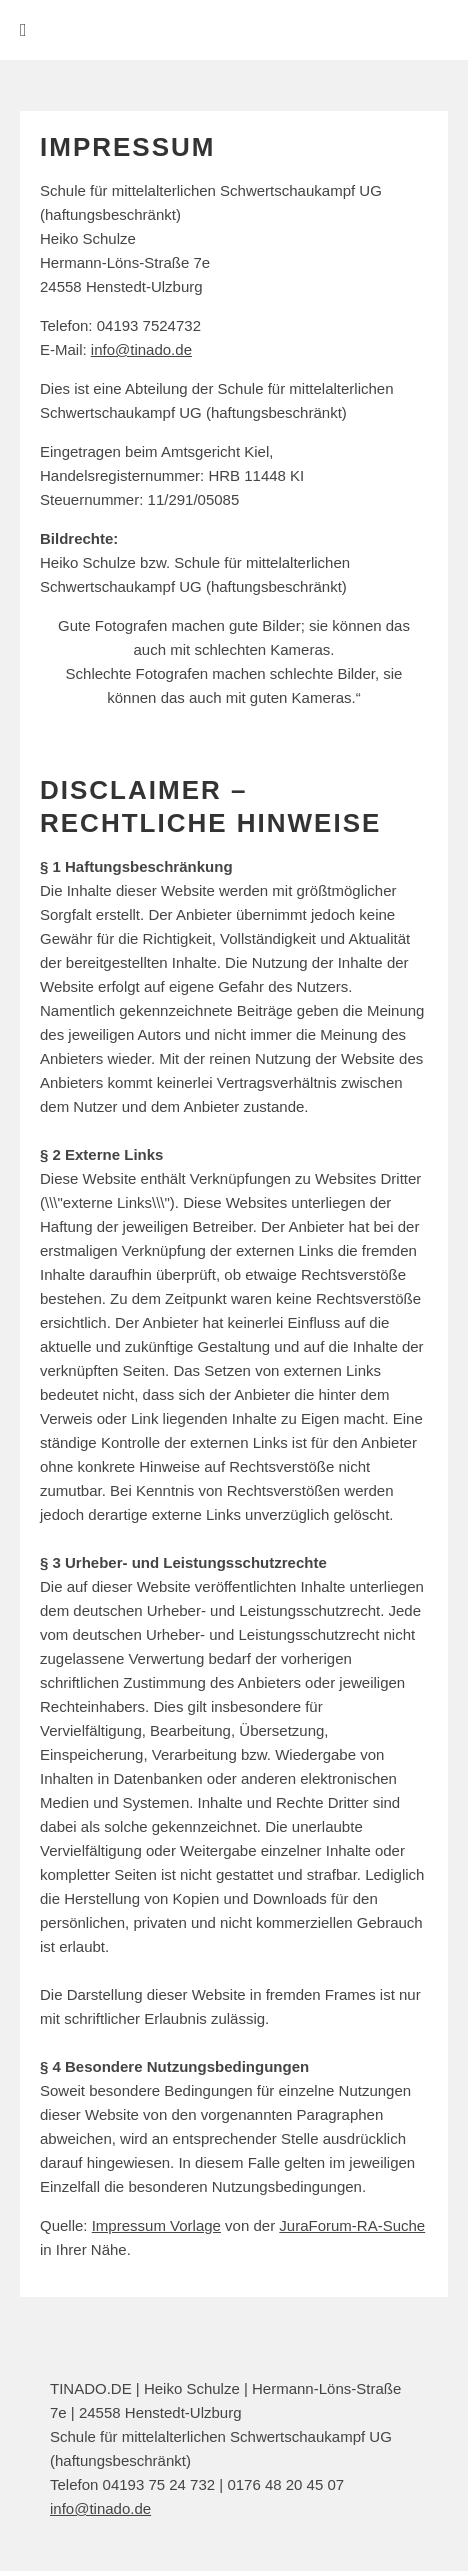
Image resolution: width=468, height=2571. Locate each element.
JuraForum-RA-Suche (352, 2225)
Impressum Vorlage (156, 2225)
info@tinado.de (141, 349)
